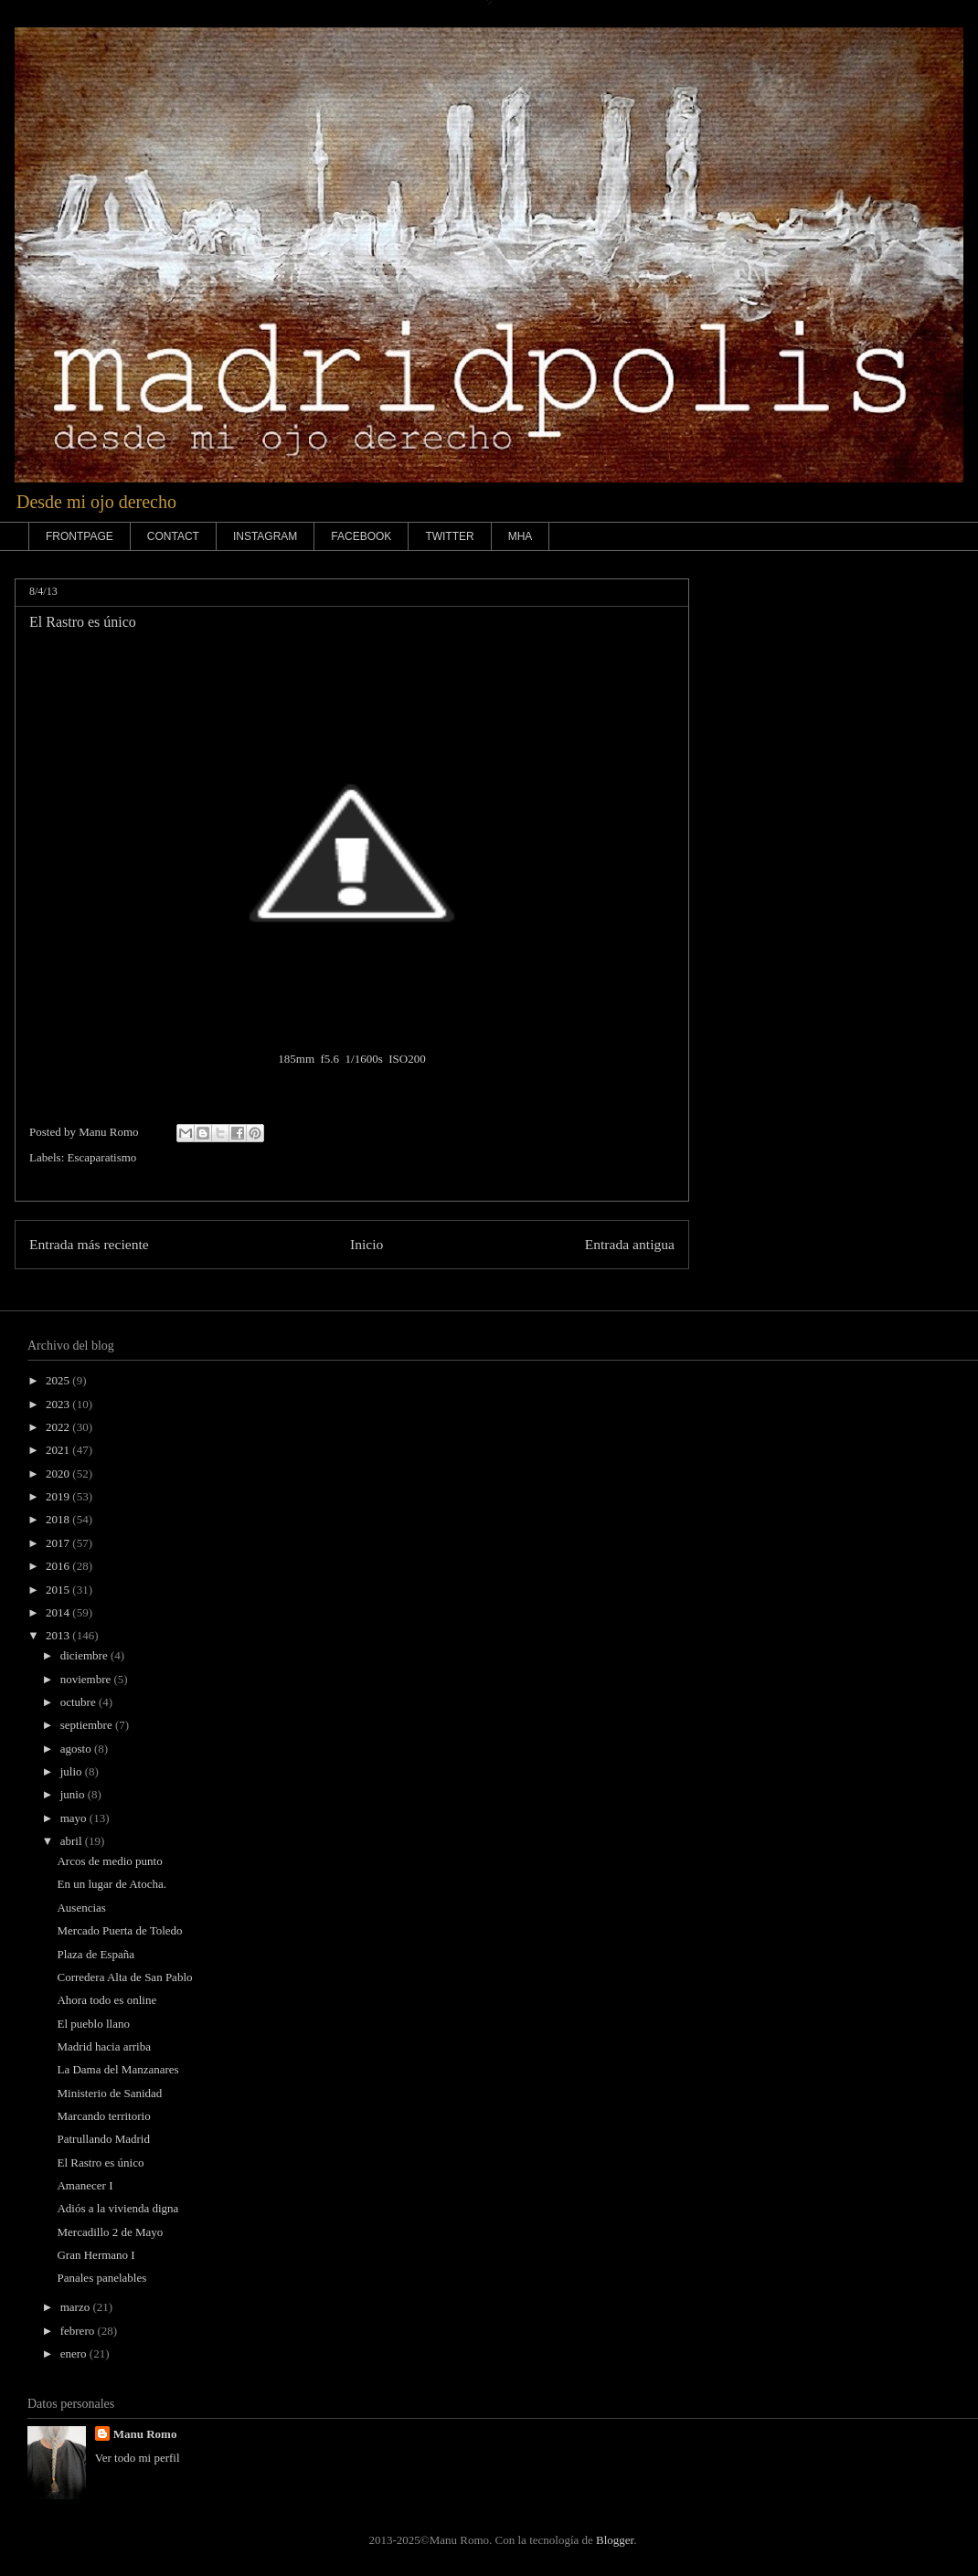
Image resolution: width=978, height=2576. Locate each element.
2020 (59, 1473)
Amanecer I (84, 2185)
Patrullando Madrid (103, 2139)
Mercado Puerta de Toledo (119, 1930)
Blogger (614, 2540)
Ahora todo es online (106, 2000)
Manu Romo (145, 2434)
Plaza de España (95, 1954)
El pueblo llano (93, 2023)
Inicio (366, 1244)
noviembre (87, 1679)
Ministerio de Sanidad (109, 2093)
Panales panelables (101, 2277)
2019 (59, 1496)
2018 (59, 1519)
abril (72, 1841)
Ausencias (81, 1907)
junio (74, 1794)
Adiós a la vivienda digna (117, 2208)
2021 (59, 1450)
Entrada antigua (630, 1244)
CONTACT (173, 536)
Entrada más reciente (89, 1244)
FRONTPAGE (79, 536)
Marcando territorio (103, 2116)
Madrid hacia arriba (104, 2046)
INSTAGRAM (265, 536)
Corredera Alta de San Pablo (124, 1977)
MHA (520, 536)
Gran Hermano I (95, 2255)
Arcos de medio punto (109, 1861)
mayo (75, 1818)
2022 (59, 1427)
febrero (79, 2330)
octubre (79, 1702)
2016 (59, 1566)
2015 (59, 1589)
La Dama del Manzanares (117, 2069)
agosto (77, 1748)
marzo (76, 2307)
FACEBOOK (361, 536)
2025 (59, 1380)
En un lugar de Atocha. (111, 1884)
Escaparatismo (102, 1157)
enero (75, 2353)
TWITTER (449, 536)
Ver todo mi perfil (137, 2458)
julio (72, 1771)
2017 (59, 1543)
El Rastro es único (100, 2162)
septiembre (87, 1725)
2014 (59, 1612)
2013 (59, 1635)
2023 (59, 1404)
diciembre (85, 1655)
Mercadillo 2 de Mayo (110, 2232)
